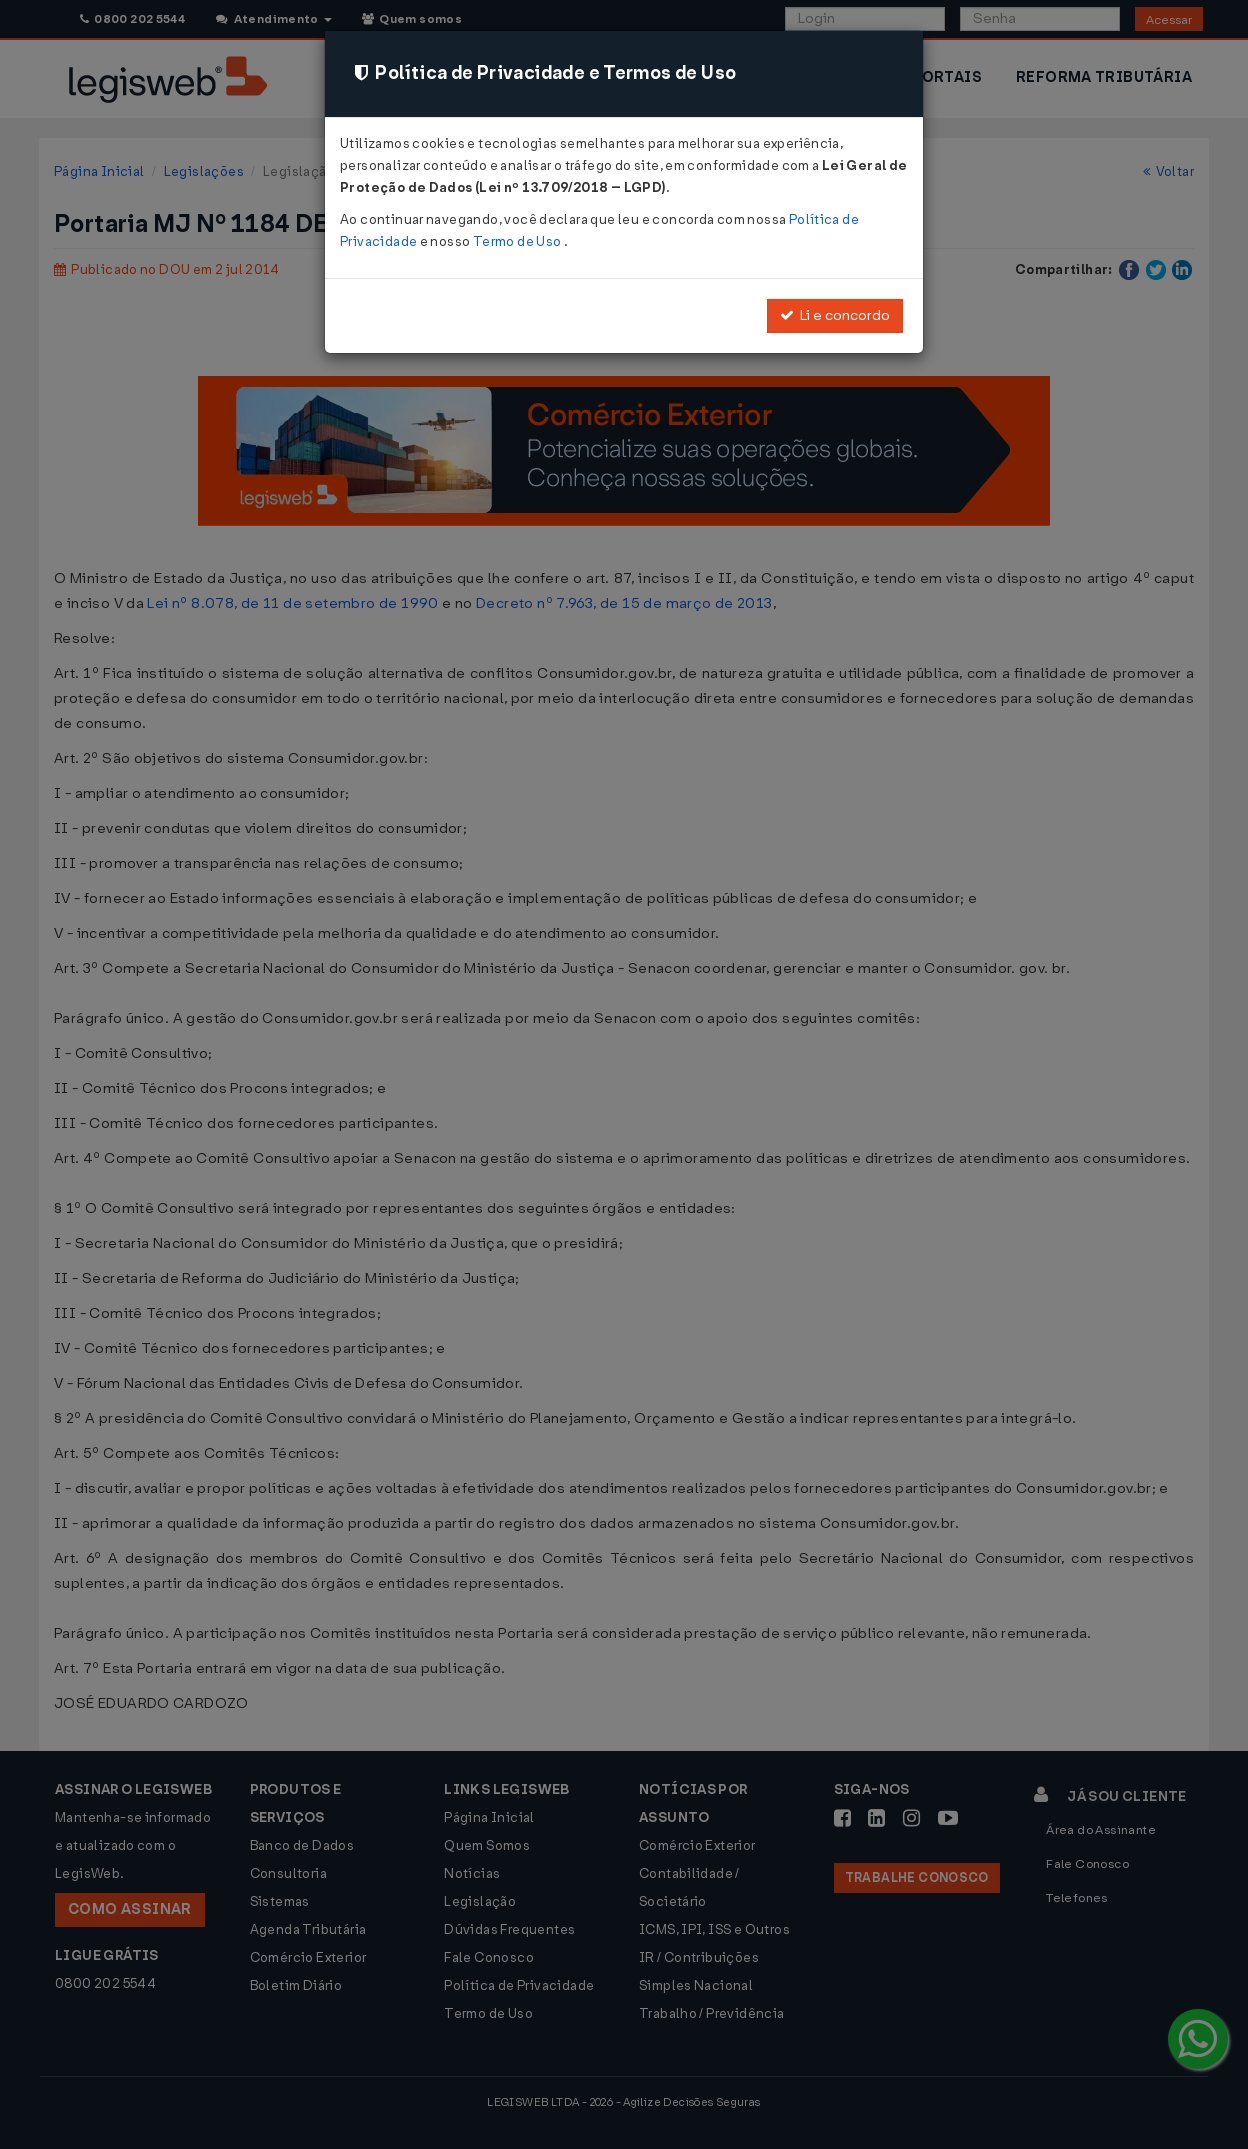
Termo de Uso (518, 241)
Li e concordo (835, 315)
